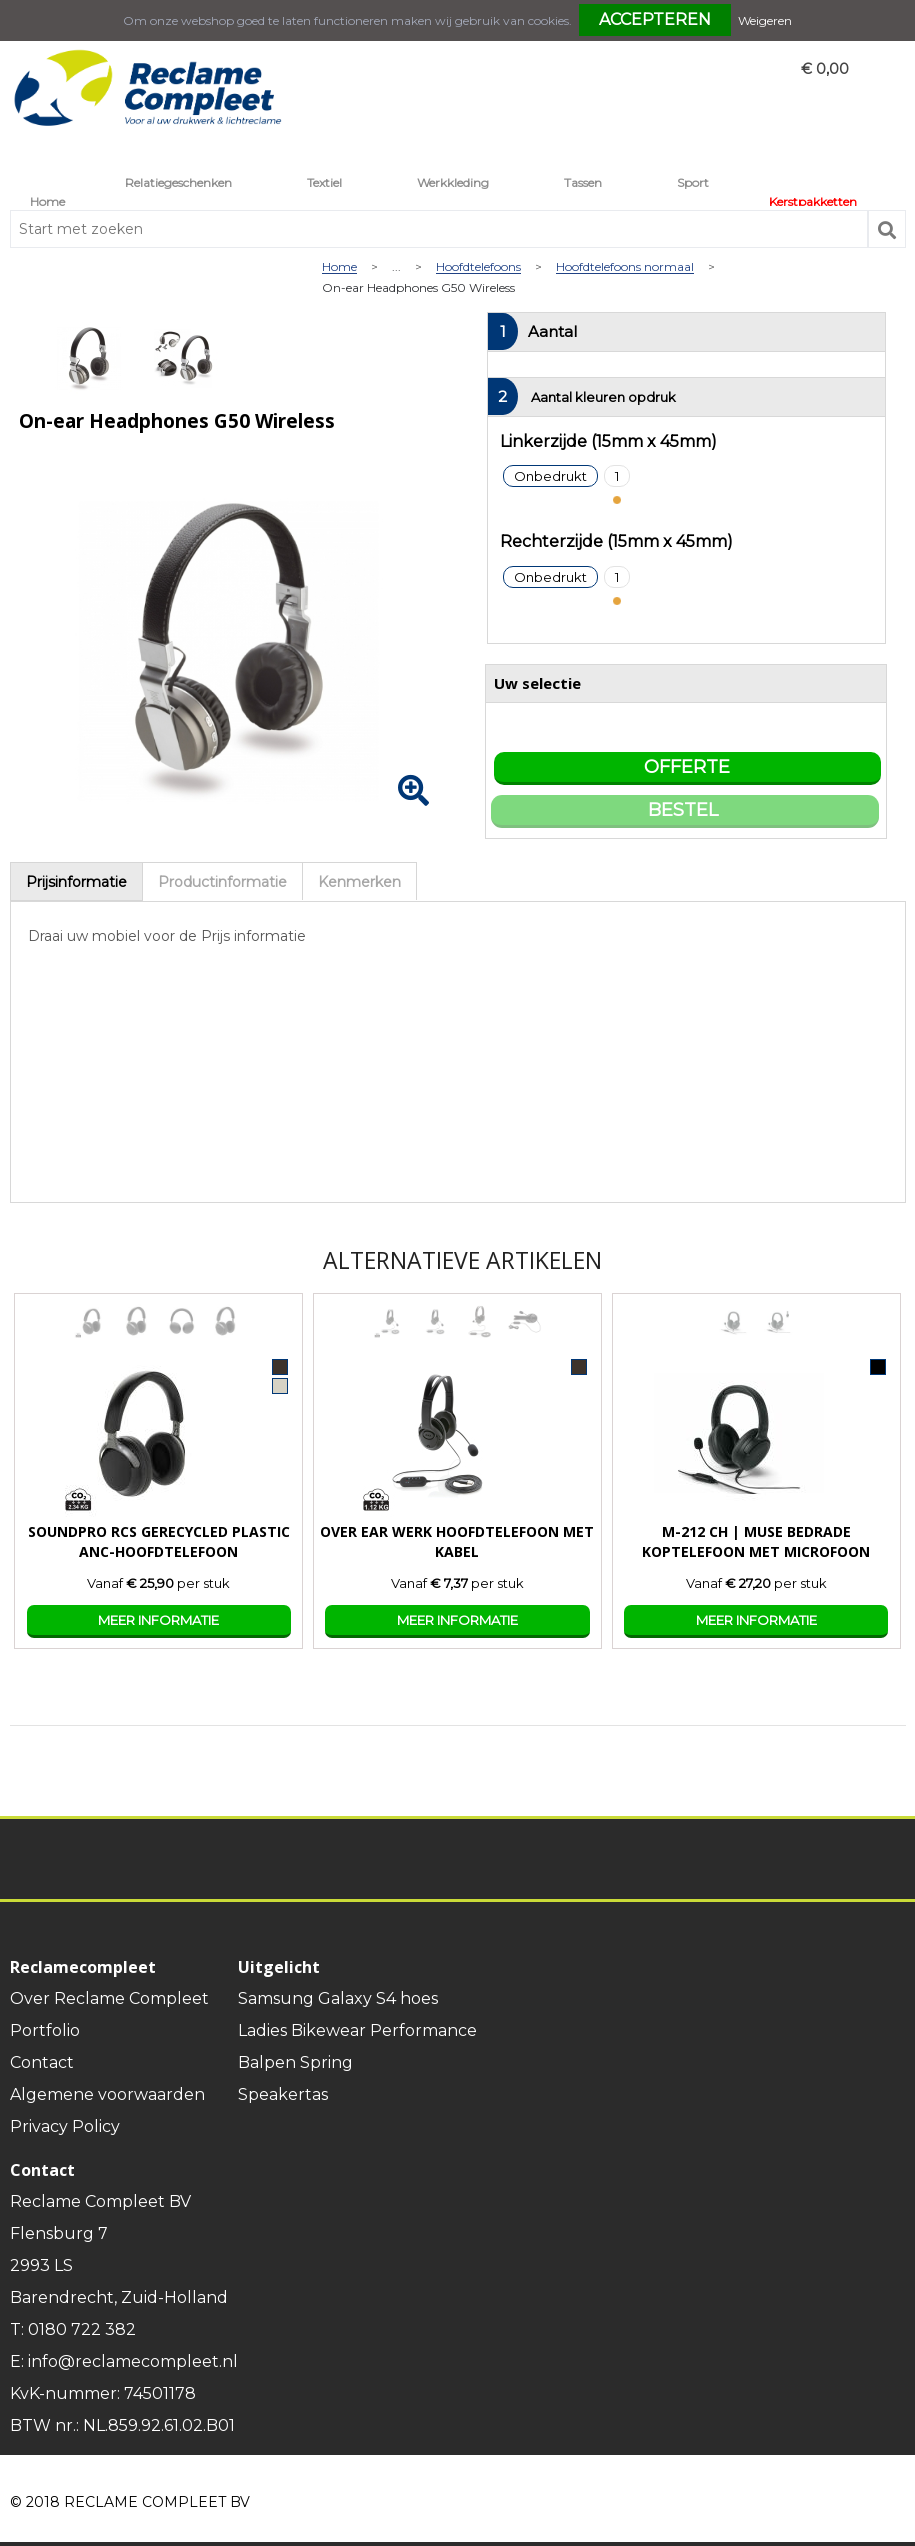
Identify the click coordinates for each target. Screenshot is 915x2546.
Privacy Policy (65, 2126)
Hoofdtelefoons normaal (625, 267)
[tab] (76, 881)
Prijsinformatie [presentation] (76, 882)
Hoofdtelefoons (478, 267)
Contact (42, 2062)
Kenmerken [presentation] (359, 882)
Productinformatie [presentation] (222, 882)
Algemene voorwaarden (107, 2094)
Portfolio (45, 2030)
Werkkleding (453, 182)
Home (47, 201)
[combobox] (439, 229)
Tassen (583, 182)
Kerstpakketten (813, 201)
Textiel (324, 182)
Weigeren (765, 20)
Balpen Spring (295, 2062)
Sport (693, 182)
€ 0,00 (825, 69)
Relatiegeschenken (178, 182)
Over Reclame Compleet (109, 1998)
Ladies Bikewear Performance (357, 2030)
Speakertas (283, 2094)
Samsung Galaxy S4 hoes (338, 1998)
